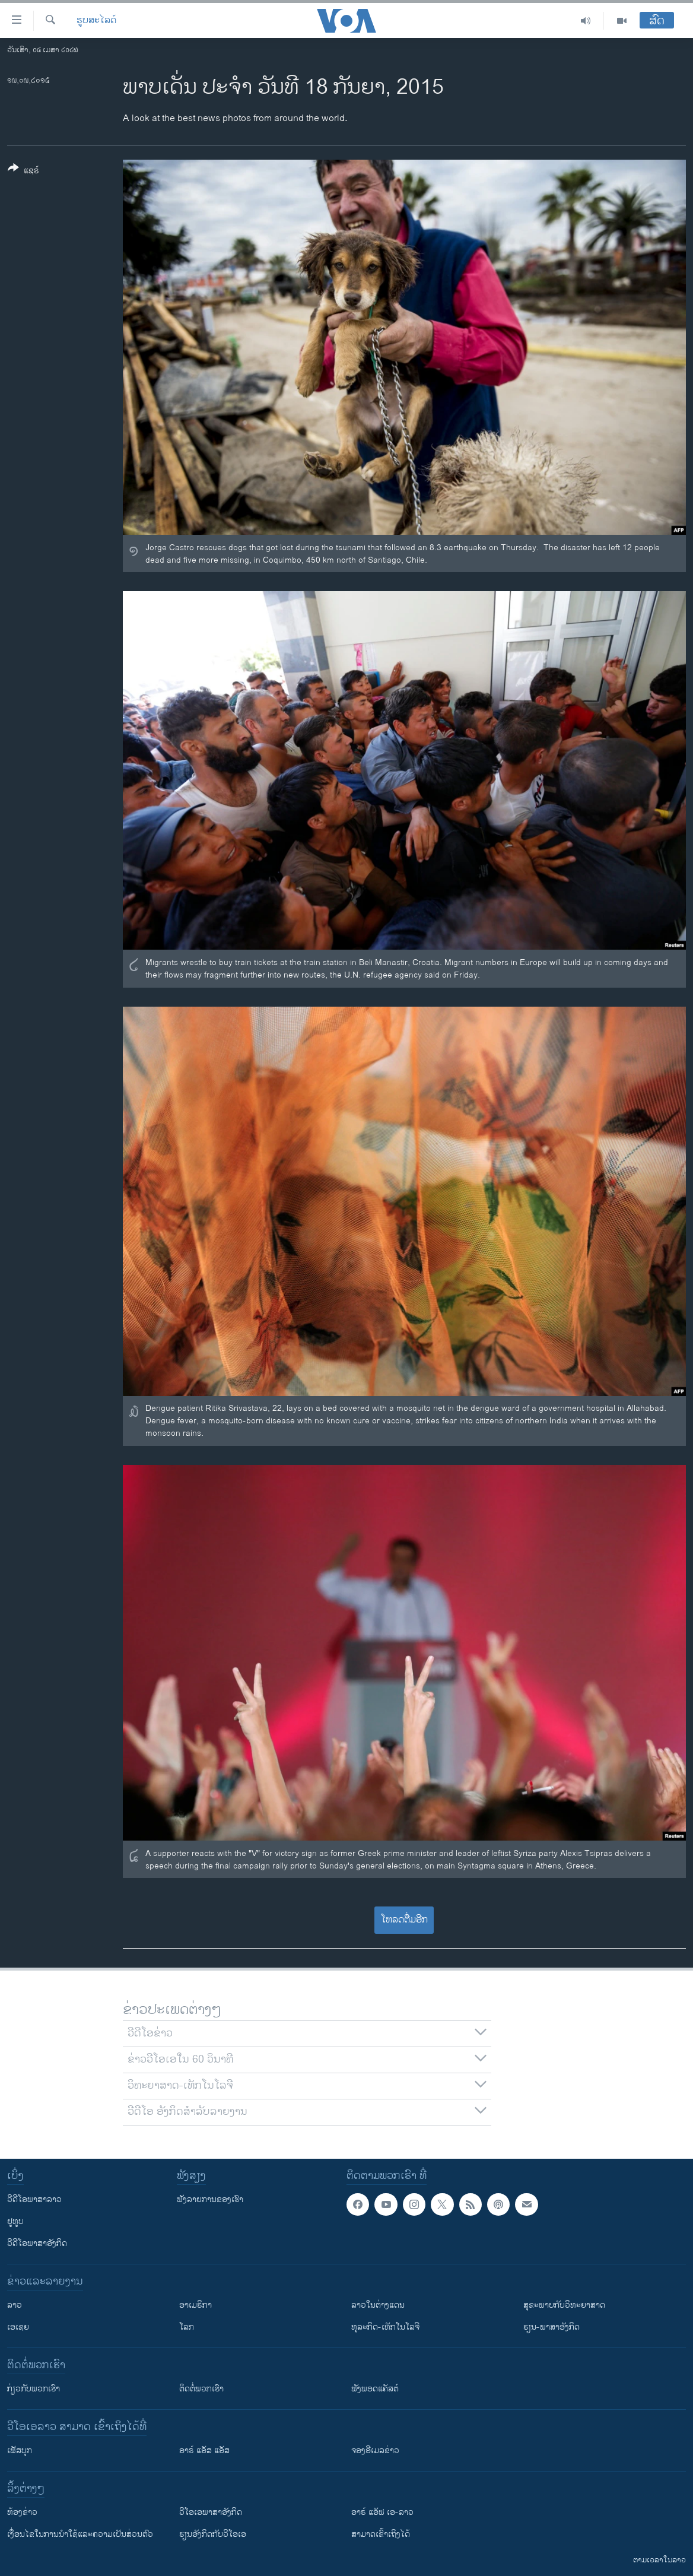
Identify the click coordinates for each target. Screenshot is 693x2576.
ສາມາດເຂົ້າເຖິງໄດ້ (380, 2534)
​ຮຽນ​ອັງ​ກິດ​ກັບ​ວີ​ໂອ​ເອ (212, 2534)
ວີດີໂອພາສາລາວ (34, 2199)
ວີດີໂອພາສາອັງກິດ (37, 2243)
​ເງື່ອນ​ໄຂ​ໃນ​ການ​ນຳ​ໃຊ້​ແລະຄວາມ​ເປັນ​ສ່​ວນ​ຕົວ (80, 2534)
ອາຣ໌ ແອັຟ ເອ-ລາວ (382, 2512)
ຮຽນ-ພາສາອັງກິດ (551, 2327)
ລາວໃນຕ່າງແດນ (378, 2305)
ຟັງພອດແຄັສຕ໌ (375, 2389)
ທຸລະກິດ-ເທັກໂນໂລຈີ (385, 2327)
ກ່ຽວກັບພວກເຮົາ (33, 2389)
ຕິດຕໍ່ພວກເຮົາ (201, 2389)
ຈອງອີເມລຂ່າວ (375, 2450)
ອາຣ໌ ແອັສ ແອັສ (204, 2450)
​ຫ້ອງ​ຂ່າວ (22, 2512)
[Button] (23, 171)
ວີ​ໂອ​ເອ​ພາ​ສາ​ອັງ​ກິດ (210, 2512)
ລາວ (14, 2305)
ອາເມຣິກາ (195, 2305)
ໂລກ (186, 2327)
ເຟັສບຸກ (19, 2450)
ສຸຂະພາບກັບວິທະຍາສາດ (564, 2305)
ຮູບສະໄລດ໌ (96, 21)
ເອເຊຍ (18, 2327)
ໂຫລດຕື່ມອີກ (404, 1920)
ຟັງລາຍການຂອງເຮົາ (210, 2199)
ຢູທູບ (15, 2221)
